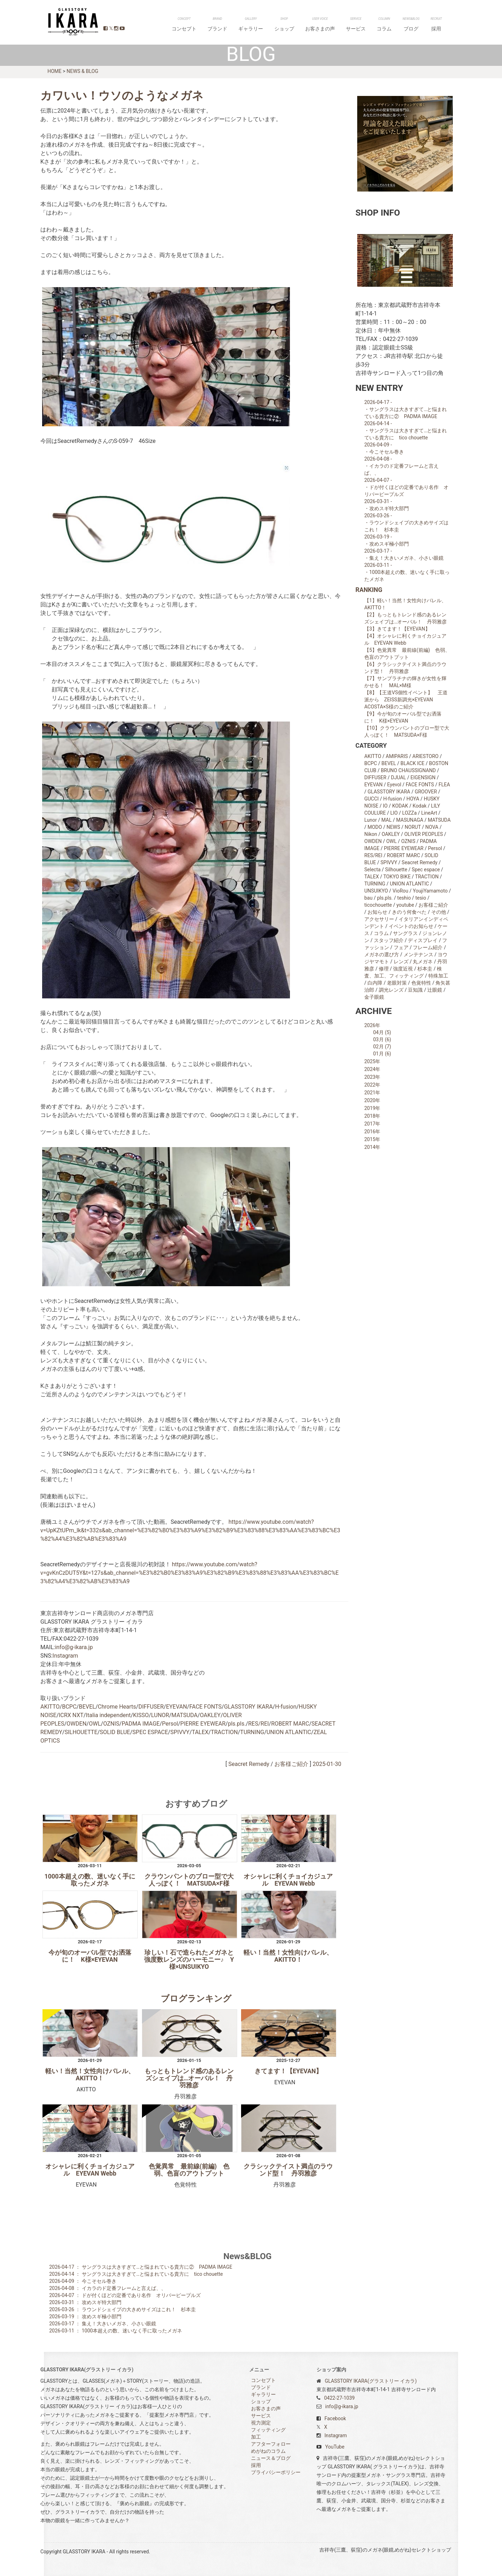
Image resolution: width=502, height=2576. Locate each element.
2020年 (372, 1100)
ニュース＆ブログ (271, 2458)
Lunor (370, 819)
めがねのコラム (268, 2451)
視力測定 (261, 2422)
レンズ (401, 961)
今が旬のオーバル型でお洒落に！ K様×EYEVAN (90, 1956)
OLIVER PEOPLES (423, 834)
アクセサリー (379, 919)
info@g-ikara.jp (74, 1646)
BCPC (69, 1706)
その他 (438, 911)
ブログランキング (196, 1998)
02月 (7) (382, 1046)
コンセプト (259, 25)
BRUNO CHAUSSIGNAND (408, 770)
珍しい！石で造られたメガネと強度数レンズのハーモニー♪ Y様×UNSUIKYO (189, 1959)
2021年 (372, 1092)
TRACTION (224, 1731)
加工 (256, 2436)
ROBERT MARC (290, 1723)
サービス (387, 25)
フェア (401, 947)
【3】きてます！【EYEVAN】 (397, 628)
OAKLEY (210, 1714)
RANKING (368, 589)
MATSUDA (184, 1714)
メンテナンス (418, 954)
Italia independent (108, 1714)
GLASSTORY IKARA (69, 21)
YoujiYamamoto (430, 890)
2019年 (372, 1108)
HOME (54, 71)
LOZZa (409, 812)
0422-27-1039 (339, 2397)
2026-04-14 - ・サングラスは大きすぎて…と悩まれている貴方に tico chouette (405, 430)
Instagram (65, 1655)
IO (385, 805)
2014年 (372, 1147)
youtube (405, 904)
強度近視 (403, 968)
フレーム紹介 (428, 947)
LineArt (429, 812)
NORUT (413, 827)
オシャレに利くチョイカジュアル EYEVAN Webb (288, 1880)
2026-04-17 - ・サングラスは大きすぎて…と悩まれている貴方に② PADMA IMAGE (405, 409)
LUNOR (160, 1714)
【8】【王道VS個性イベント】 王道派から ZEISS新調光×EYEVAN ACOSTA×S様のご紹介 (405, 699)
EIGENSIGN (422, 777)
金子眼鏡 (374, 996)
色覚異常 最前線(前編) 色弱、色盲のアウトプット (189, 2169)
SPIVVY (179, 1731)
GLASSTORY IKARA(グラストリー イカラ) (371, 2380)
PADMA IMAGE (141, 1723)
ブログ (424, 25)
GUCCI (371, 798)
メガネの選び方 (381, 954)
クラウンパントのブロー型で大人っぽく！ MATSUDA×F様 (189, 1880)
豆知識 (415, 989)
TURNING (252, 1731)
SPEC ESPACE (150, 1731)
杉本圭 (424, 968)
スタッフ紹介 (389, 940)
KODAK (400, 805)
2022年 (372, 1084)
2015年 (372, 1139)
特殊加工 (438, 975)
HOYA (412, 798)
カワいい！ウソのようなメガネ (122, 95)
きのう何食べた (409, 911)
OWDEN (76, 1723)
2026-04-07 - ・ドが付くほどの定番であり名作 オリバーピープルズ (406, 487)
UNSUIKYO (376, 890)
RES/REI (258, 1723)
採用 (440, 25)
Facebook (335, 2418)
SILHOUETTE (80, 1731)
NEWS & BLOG (82, 71)
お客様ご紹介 (291, 1763)
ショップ (333, 25)
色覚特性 (421, 982)
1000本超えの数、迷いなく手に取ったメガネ (89, 1880)
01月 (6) (382, 1053)
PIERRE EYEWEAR (203, 1723)
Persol (170, 1723)
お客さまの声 (360, 25)
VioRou (401, 890)
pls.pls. (237, 1723)
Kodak (420, 805)
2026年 (372, 1025)
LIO (394, 812)
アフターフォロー (271, 2443)
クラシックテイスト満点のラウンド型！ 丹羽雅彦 (288, 2169)
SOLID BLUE (115, 1731)
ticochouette (378, 904)
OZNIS (111, 1723)
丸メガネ (423, 961)
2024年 (372, 1069)
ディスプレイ (423, 940)
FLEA (444, 784)
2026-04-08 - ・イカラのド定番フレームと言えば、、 (401, 465)
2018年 (372, 1115)
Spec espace (426, 869)
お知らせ (377, 911)
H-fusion (285, 1706)
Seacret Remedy (248, 1763)
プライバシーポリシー (276, 2472)
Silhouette (396, 869)
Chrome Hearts (117, 1706)
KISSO (141, 1714)
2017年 (372, 1123)
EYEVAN (176, 1706)
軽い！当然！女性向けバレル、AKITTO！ (288, 1956)
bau (368, 897)
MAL (386, 819)
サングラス (405, 933)
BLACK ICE (412, 763)
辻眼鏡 (434, 989)
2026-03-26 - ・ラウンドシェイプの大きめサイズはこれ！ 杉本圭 (406, 522)
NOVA (431, 827)
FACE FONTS (205, 1706)
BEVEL (87, 1706)
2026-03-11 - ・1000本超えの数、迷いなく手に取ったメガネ (407, 572)
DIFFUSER (151, 1706)
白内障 (374, 982)
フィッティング (268, 2429)
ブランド (284, 25)
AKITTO (50, 1706)
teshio (404, 897)
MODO (374, 827)
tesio (420, 897)
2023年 (372, 1076)
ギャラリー (308, 25)
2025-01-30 (327, 1763)
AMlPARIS (397, 756)
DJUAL (398, 777)
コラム (406, 25)
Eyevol (394, 784)
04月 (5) (382, 1032)
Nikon (370, 834)
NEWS (393, 827)
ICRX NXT (71, 1714)
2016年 (372, 1131)
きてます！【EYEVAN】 (288, 2070)
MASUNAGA (409, 819)
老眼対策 (397, 982)
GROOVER (426, 791)
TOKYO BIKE (397, 876)
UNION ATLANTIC (289, 1731)
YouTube (334, 2446)
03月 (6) (382, 1039)
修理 (384, 968)
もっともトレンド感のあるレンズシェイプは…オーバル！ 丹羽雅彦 (189, 2077)
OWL (95, 1723)
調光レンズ (391, 989)
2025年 (372, 1061)
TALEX (200, 1731)
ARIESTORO (425, 756)
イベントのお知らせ (411, 926)
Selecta (372, 869)
